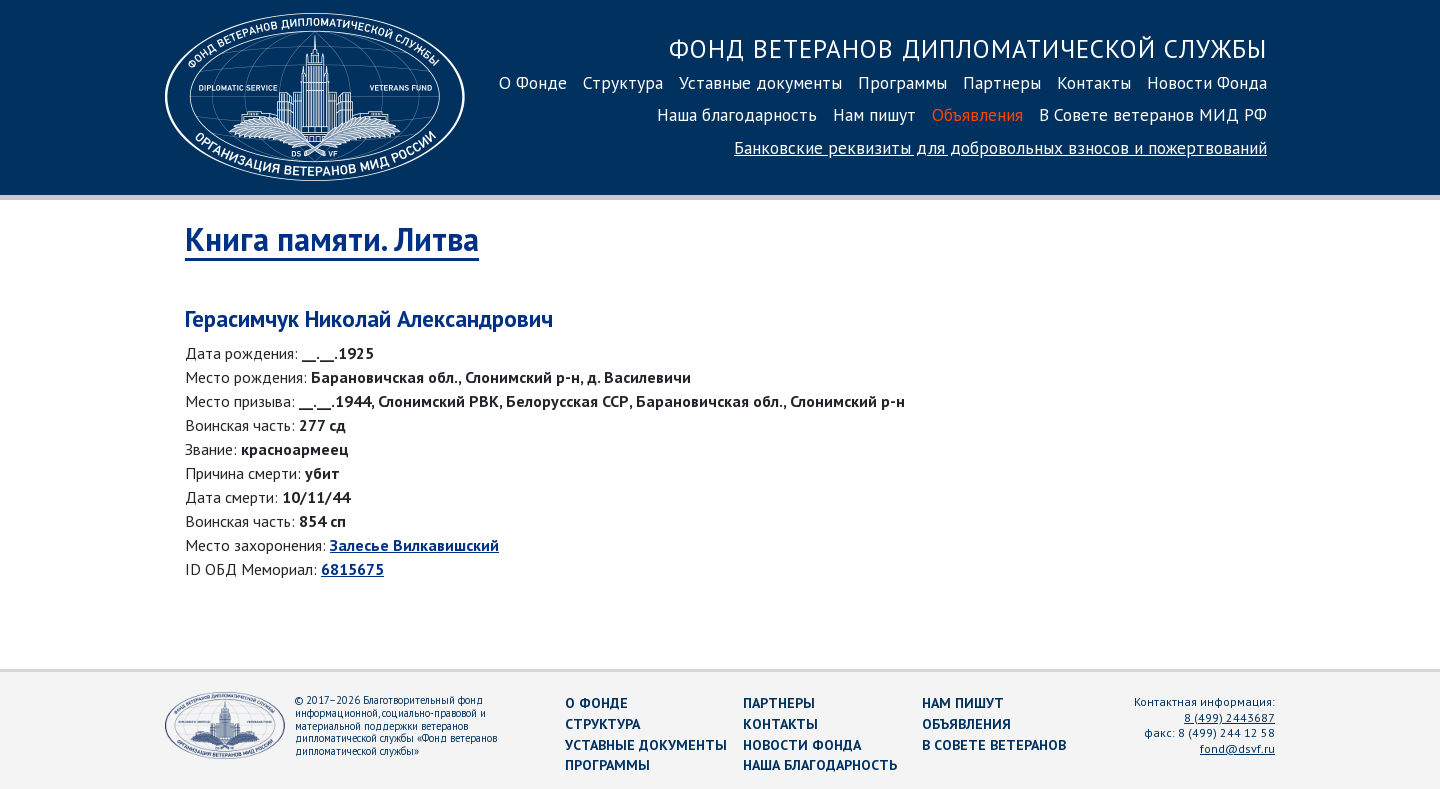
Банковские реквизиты (1000, 147)
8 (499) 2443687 (1229, 717)
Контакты (1094, 82)
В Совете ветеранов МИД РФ (1153, 114)
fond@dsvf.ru (1237, 748)
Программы (902, 82)
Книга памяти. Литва (332, 239)
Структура (623, 82)
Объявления (977, 114)
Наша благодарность (737, 114)
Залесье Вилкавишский (414, 545)
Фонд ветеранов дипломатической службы (968, 48)
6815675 (352, 569)
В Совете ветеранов (994, 745)
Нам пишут (874, 114)
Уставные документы (760, 82)
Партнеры (1002, 82)
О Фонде (533, 82)
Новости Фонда (1207, 82)
